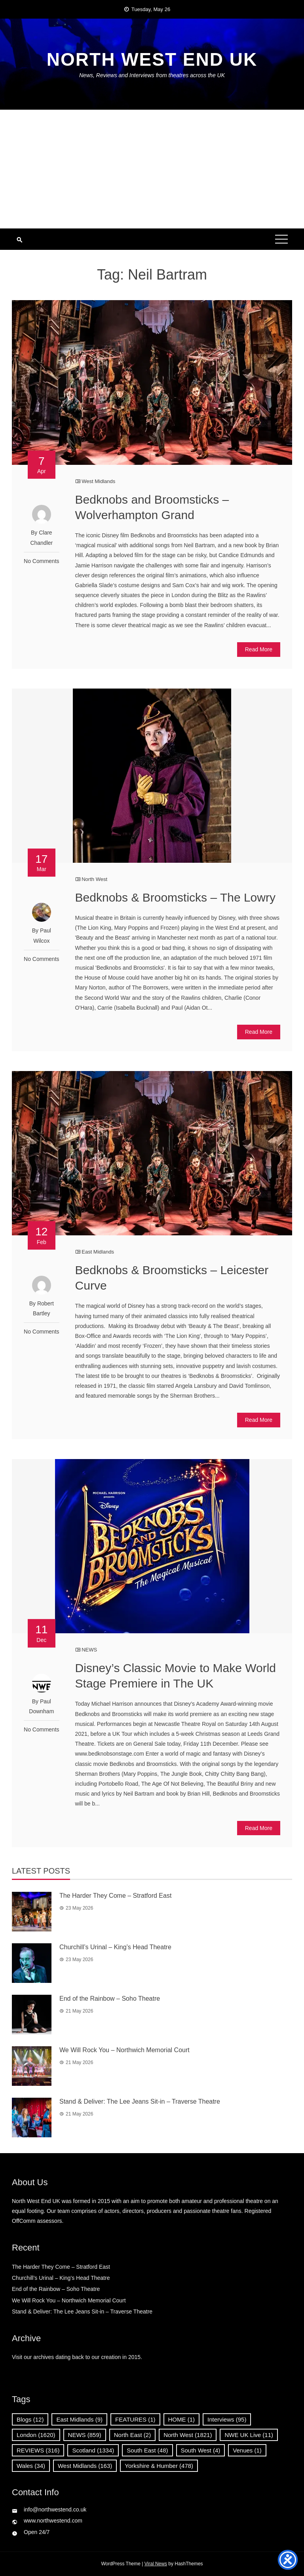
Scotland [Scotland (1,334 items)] (93, 2450)
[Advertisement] (152, 169)
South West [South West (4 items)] (200, 2450)
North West (94, 879)
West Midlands (98, 481)
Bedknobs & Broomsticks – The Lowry (175, 897)
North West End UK (152, 59)
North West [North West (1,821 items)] (187, 2434)
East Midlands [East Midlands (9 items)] (79, 2419)
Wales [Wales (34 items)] (31, 2465)
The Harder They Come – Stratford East (115, 1895)
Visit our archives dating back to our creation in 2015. (77, 2357)
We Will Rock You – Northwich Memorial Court (124, 2050)
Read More (258, 649)
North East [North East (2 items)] (132, 2434)
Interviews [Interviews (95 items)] (226, 2419)
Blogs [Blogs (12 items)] (30, 2419)
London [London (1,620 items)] (36, 2434)
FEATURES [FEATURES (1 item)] (135, 2419)
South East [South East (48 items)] (147, 2450)
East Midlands (98, 1252)
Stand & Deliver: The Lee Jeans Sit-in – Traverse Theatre (139, 2101)
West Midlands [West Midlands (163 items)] (85, 2465)
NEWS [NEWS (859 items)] (84, 2434)
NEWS (89, 1650)
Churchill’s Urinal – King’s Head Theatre (115, 1947)
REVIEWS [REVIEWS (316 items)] (38, 2450)
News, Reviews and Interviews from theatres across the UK (152, 75)
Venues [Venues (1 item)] (247, 2450)
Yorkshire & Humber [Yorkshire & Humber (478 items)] (159, 2465)
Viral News (155, 2563)
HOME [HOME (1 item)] (181, 2419)
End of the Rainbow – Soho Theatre (109, 1998)
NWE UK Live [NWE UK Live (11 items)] (248, 2434)
